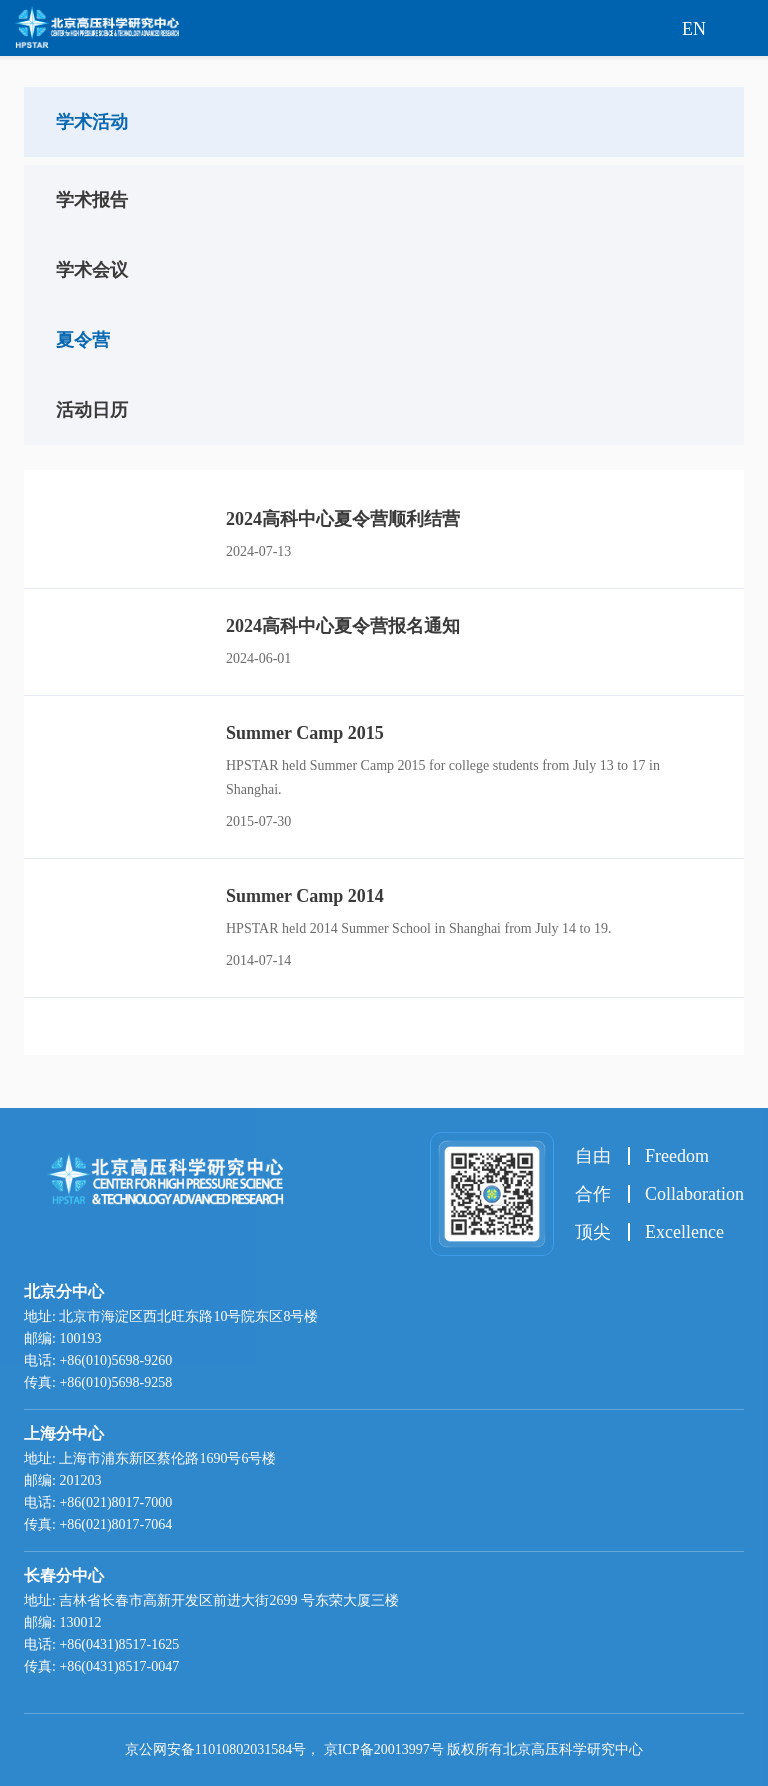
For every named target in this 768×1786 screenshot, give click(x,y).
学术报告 (92, 200)
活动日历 (92, 410)
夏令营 (83, 340)
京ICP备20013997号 (384, 1749)
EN (694, 29)
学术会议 (92, 270)
